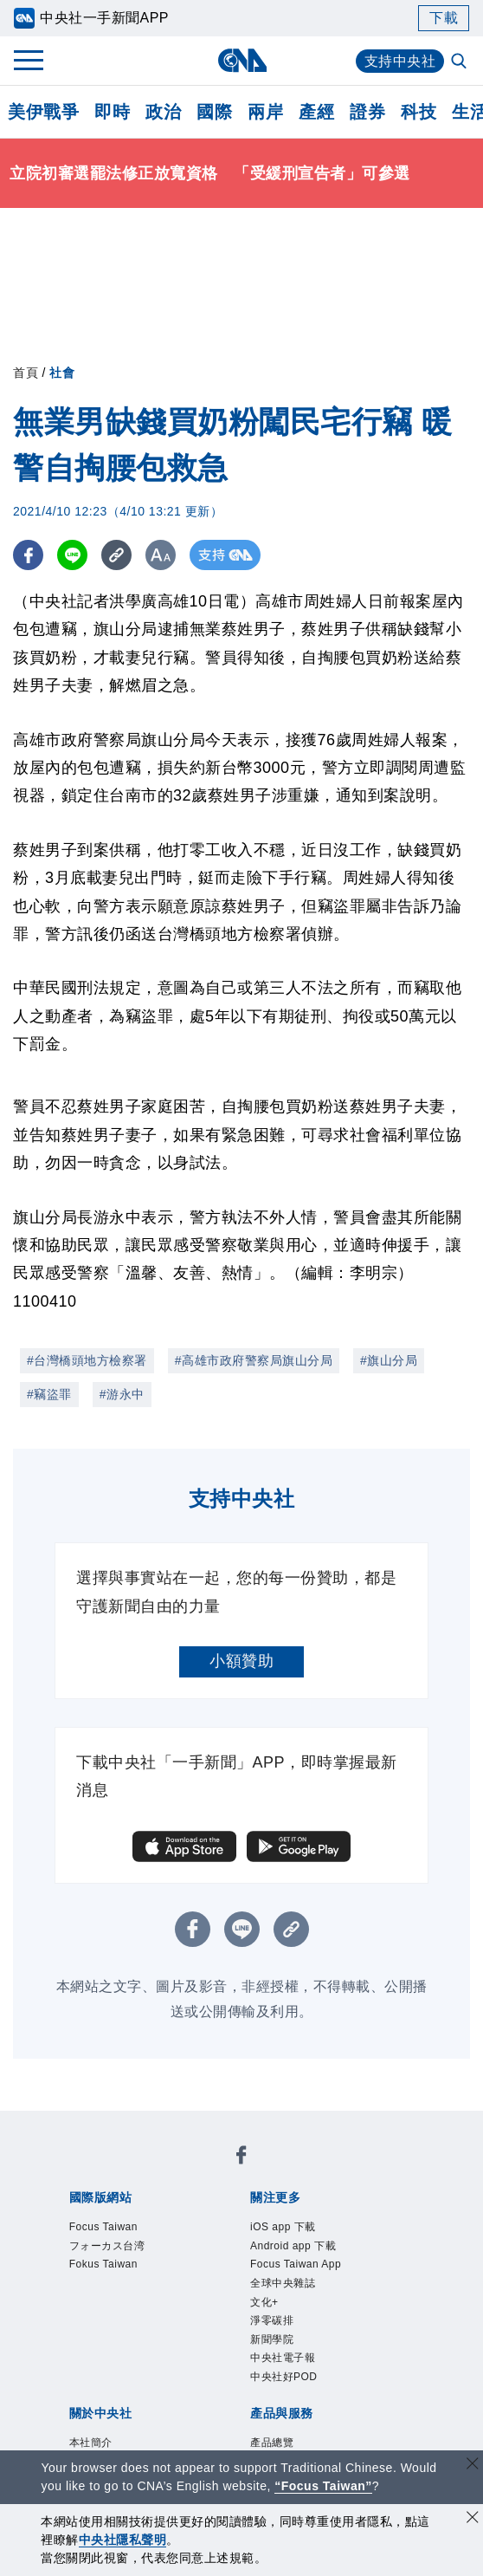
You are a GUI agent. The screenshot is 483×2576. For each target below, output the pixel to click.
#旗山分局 (388, 1360)
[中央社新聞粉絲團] (241, 2158)
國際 (214, 111)
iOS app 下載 (283, 2227)
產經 (316, 111)
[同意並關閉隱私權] (473, 2519)
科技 (418, 111)
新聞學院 (271, 2339)
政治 (163, 111)
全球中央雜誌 (282, 2283)
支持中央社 (400, 61)
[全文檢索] (460, 62)
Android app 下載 (293, 2246)
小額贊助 (241, 1661)
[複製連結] (116, 555)
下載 (443, 17)
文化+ (264, 2302)
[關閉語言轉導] (473, 2465)
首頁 (25, 373)
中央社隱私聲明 (123, 2540)
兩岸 (265, 111)
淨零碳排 (271, 2320)
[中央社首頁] (242, 60)
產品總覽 (271, 2442)
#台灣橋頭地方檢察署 (87, 1360)
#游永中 (122, 1394)
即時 (112, 111)
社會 (61, 373)
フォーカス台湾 (107, 2246)
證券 (367, 111)
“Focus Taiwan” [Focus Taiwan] (323, 2486)
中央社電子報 (282, 2358)
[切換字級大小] (160, 555)
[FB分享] (28, 555)
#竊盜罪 (49, 1394)
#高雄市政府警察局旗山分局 (253, 1360)
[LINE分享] (72, 555)
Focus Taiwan (103, 2227)
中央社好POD (284, 2377)
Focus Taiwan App (295, 2264)
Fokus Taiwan (103, 2264)
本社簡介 (91, 2442)
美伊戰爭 (43, 111)
